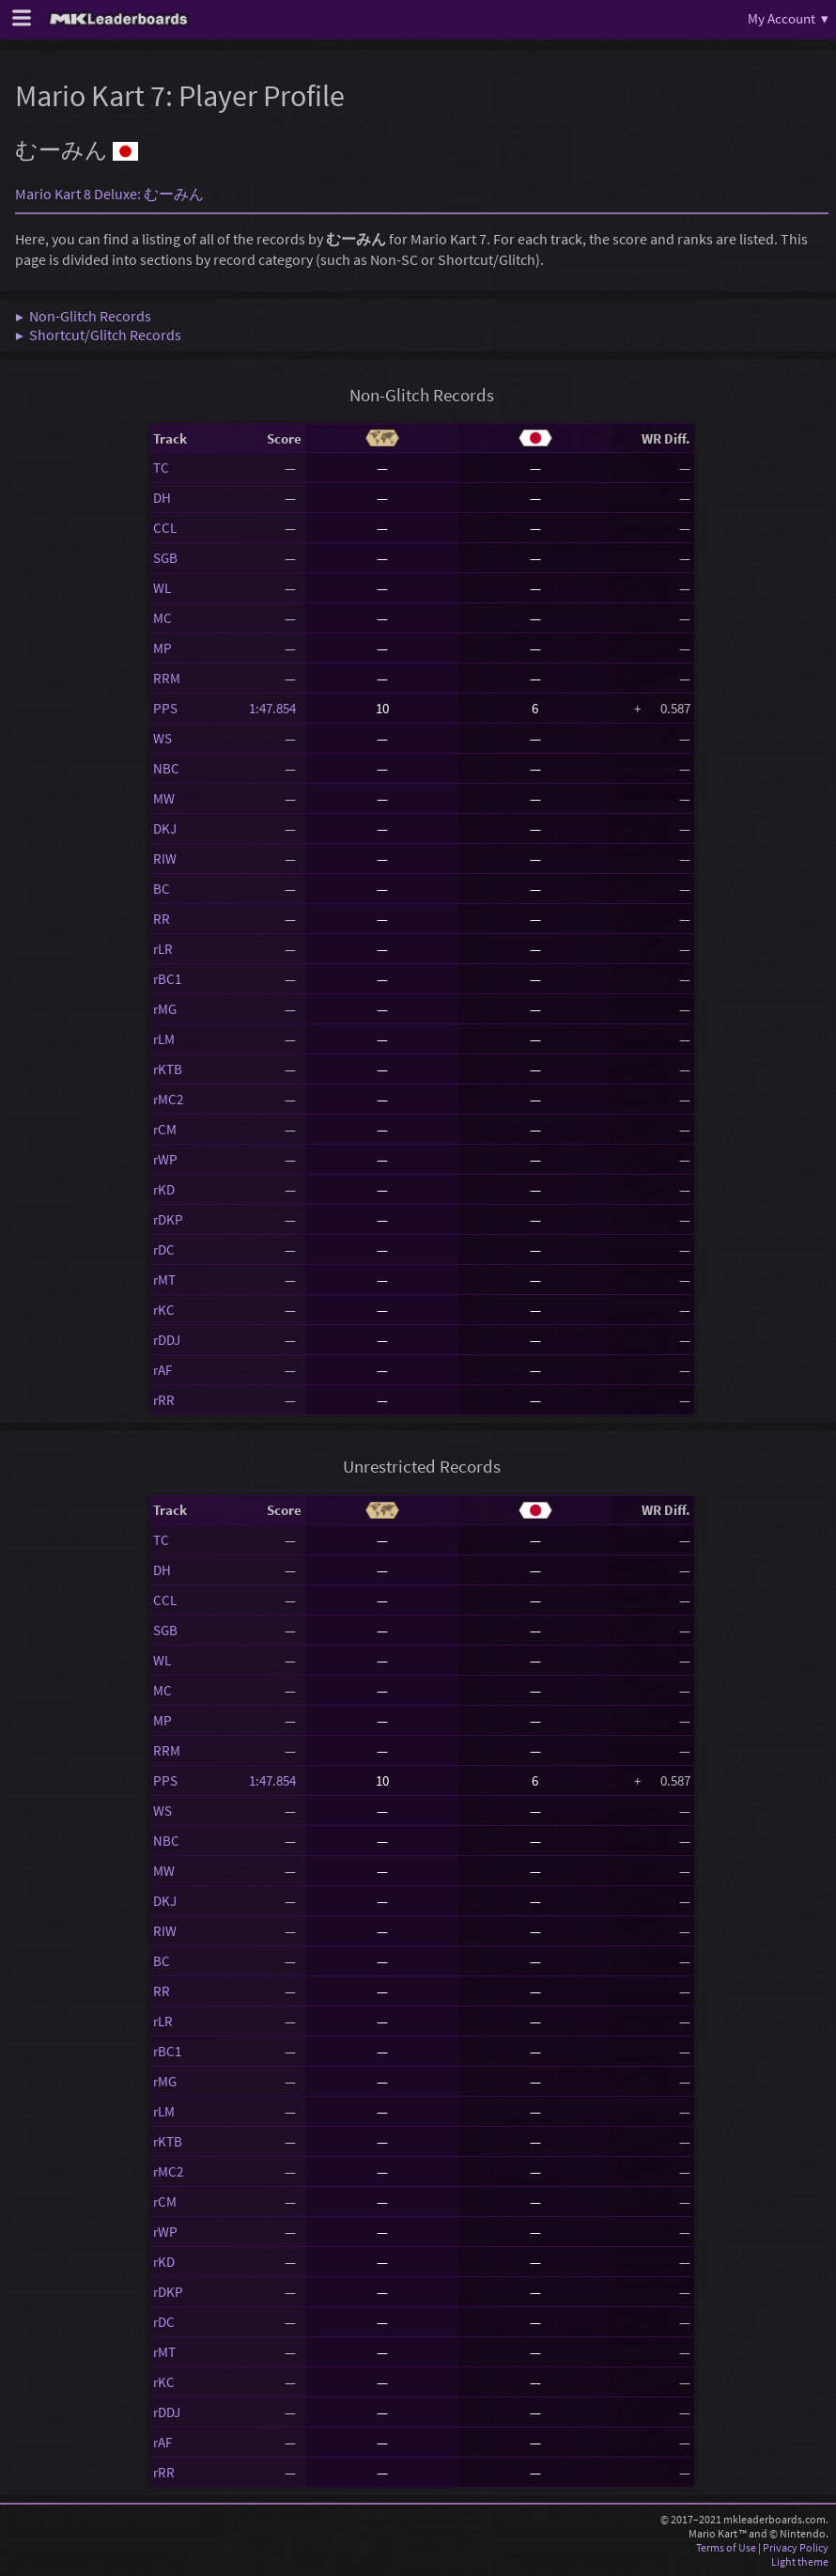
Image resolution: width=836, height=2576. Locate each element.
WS (162, 738)
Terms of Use (726, 2547)
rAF (162, 1370)
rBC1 (167, 979)
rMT (164, 1279)
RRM (166, 678)
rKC (164, 1310)
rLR (163, 949)
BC (161, 889)
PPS (165, 708)
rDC (164, 1249)
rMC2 (168, 1099)
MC (162, 618)
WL (162, 588)
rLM (164, 1039)
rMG (165, 1009)
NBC (166, 768)
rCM (165, 1129)
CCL (165, 528)
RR (161, 919)
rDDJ (166, 1340)
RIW (165, 858)
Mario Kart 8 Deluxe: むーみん (109, 193)
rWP (165, 1159)
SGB (165, 558)
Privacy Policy (795, 2547)
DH (162, 498)
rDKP (168, 1219)
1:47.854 (275, 708)
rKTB (167, 1069)
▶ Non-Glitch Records (83, 315)
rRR (164, 1400)
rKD (164, 1189)
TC (161, 467)
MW (164, 798)
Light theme (799, 2561)
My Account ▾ (788, 18)
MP (162, 648)
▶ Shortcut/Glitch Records (98, 334)
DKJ (165, 828)
